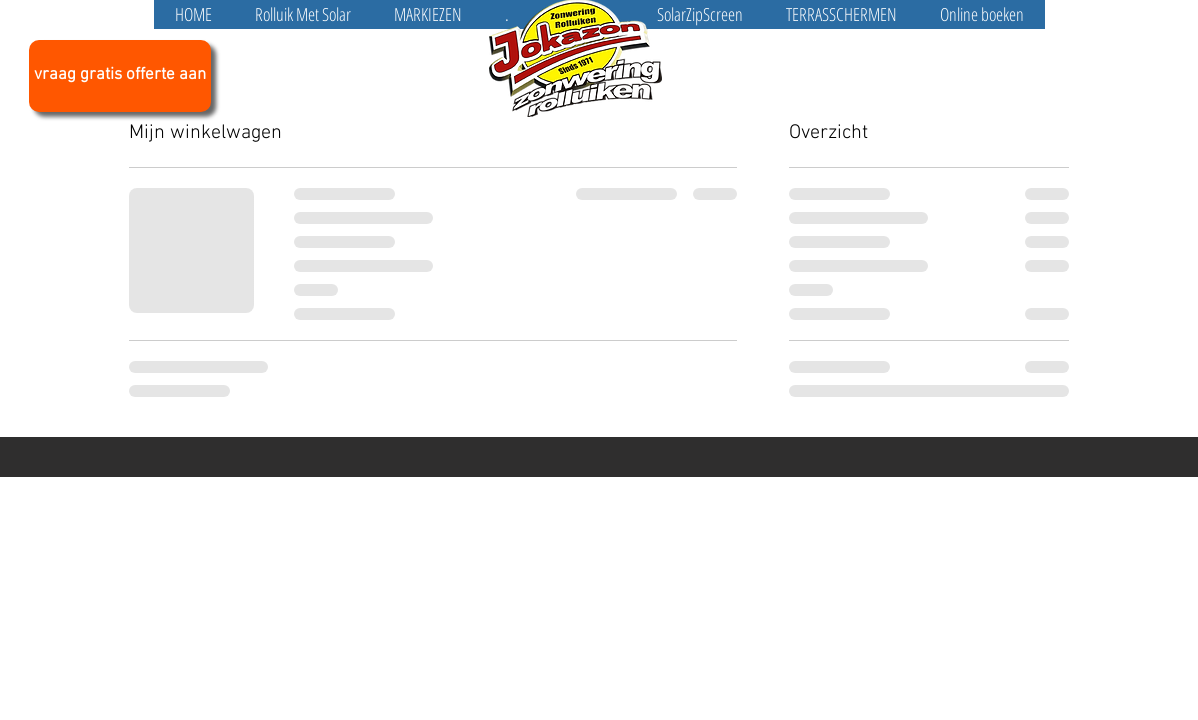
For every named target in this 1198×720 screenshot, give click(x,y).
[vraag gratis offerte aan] (120, 76)
